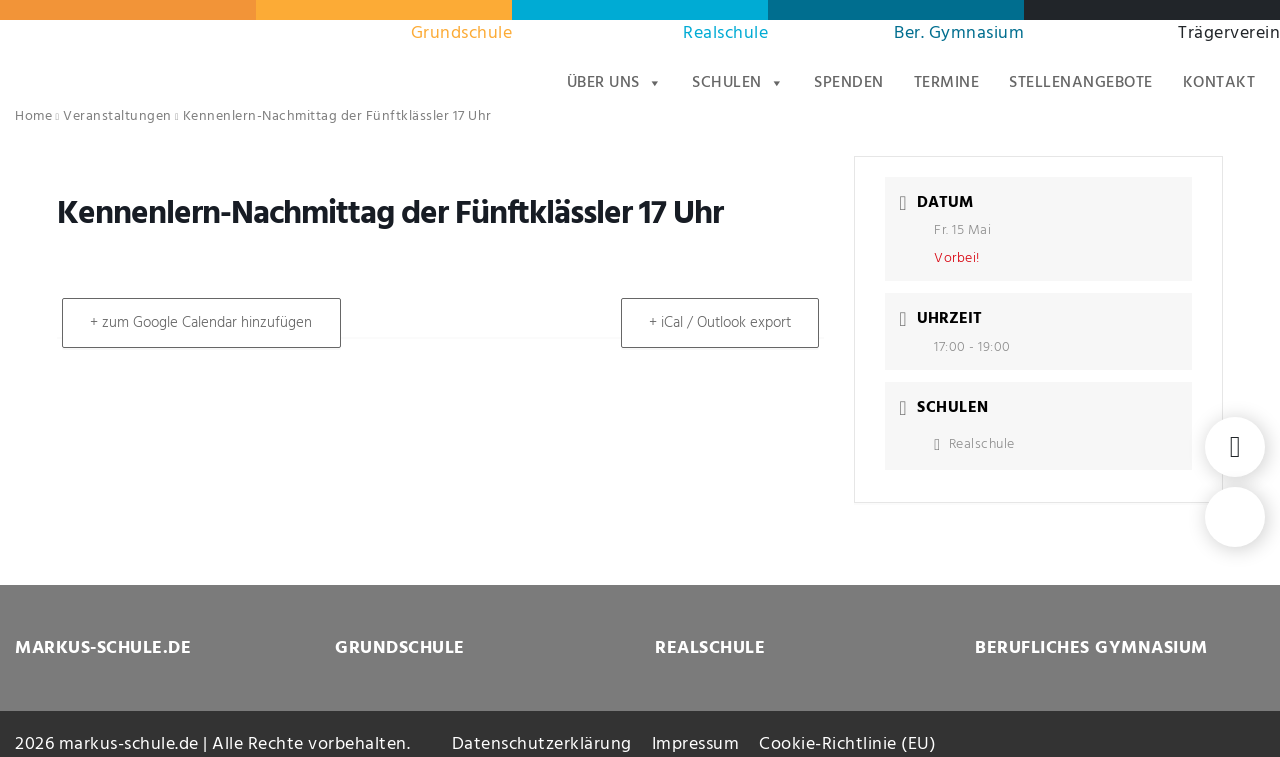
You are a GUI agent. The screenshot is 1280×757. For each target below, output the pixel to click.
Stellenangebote (1081, 83)
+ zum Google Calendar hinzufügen (202, 323)
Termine (947, 83)
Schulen (738, 83)
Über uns (615, 83)
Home (33, 116)
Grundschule (462, 33)
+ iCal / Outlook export (719, 323)
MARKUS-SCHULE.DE (103, 648)
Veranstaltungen (117, 116)
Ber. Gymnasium (959, 33)
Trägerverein (1229, 33)
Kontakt (1219, 83)
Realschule (725, 33)
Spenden (849, 83)
